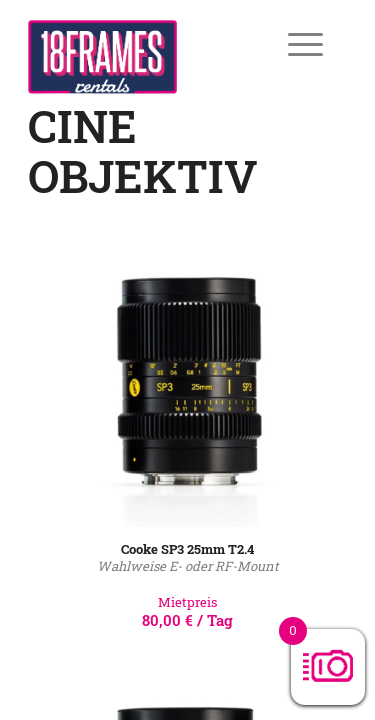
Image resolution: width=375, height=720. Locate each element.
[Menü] (291, 44)
